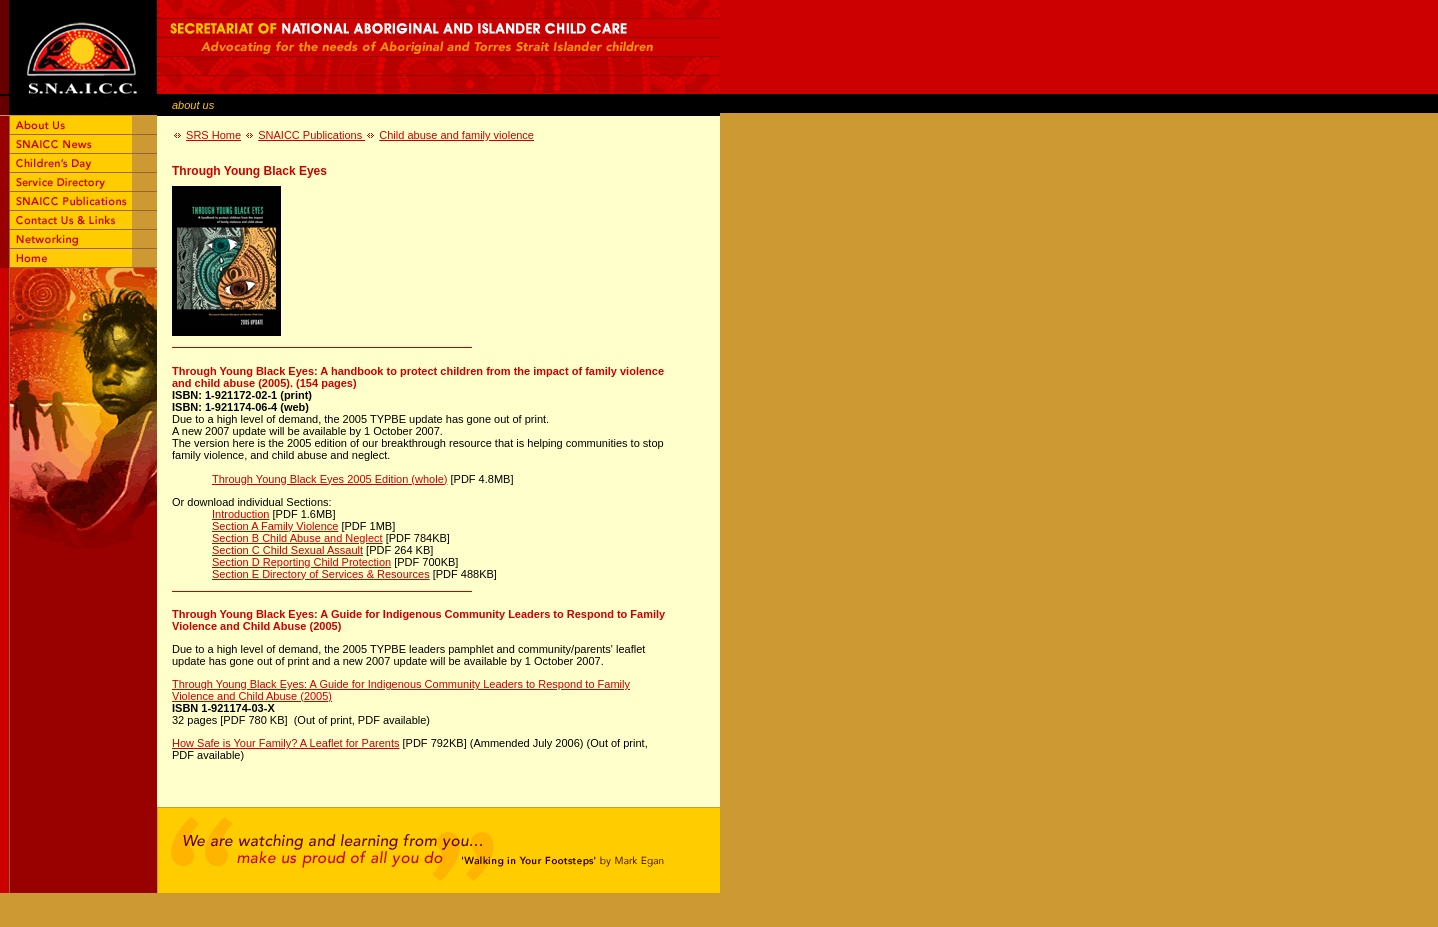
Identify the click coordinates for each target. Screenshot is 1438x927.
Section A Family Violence (275, 526)
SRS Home (213, 135)
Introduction (240, 514)
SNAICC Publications (311, 135)
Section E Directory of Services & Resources (321, 574)
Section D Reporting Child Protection (301, 562)
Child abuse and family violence (456, 135)
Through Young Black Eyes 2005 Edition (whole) (329, 479)
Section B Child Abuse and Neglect (297, 538)
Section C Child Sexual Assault (287, 550)
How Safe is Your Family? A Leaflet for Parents (285, 743)
